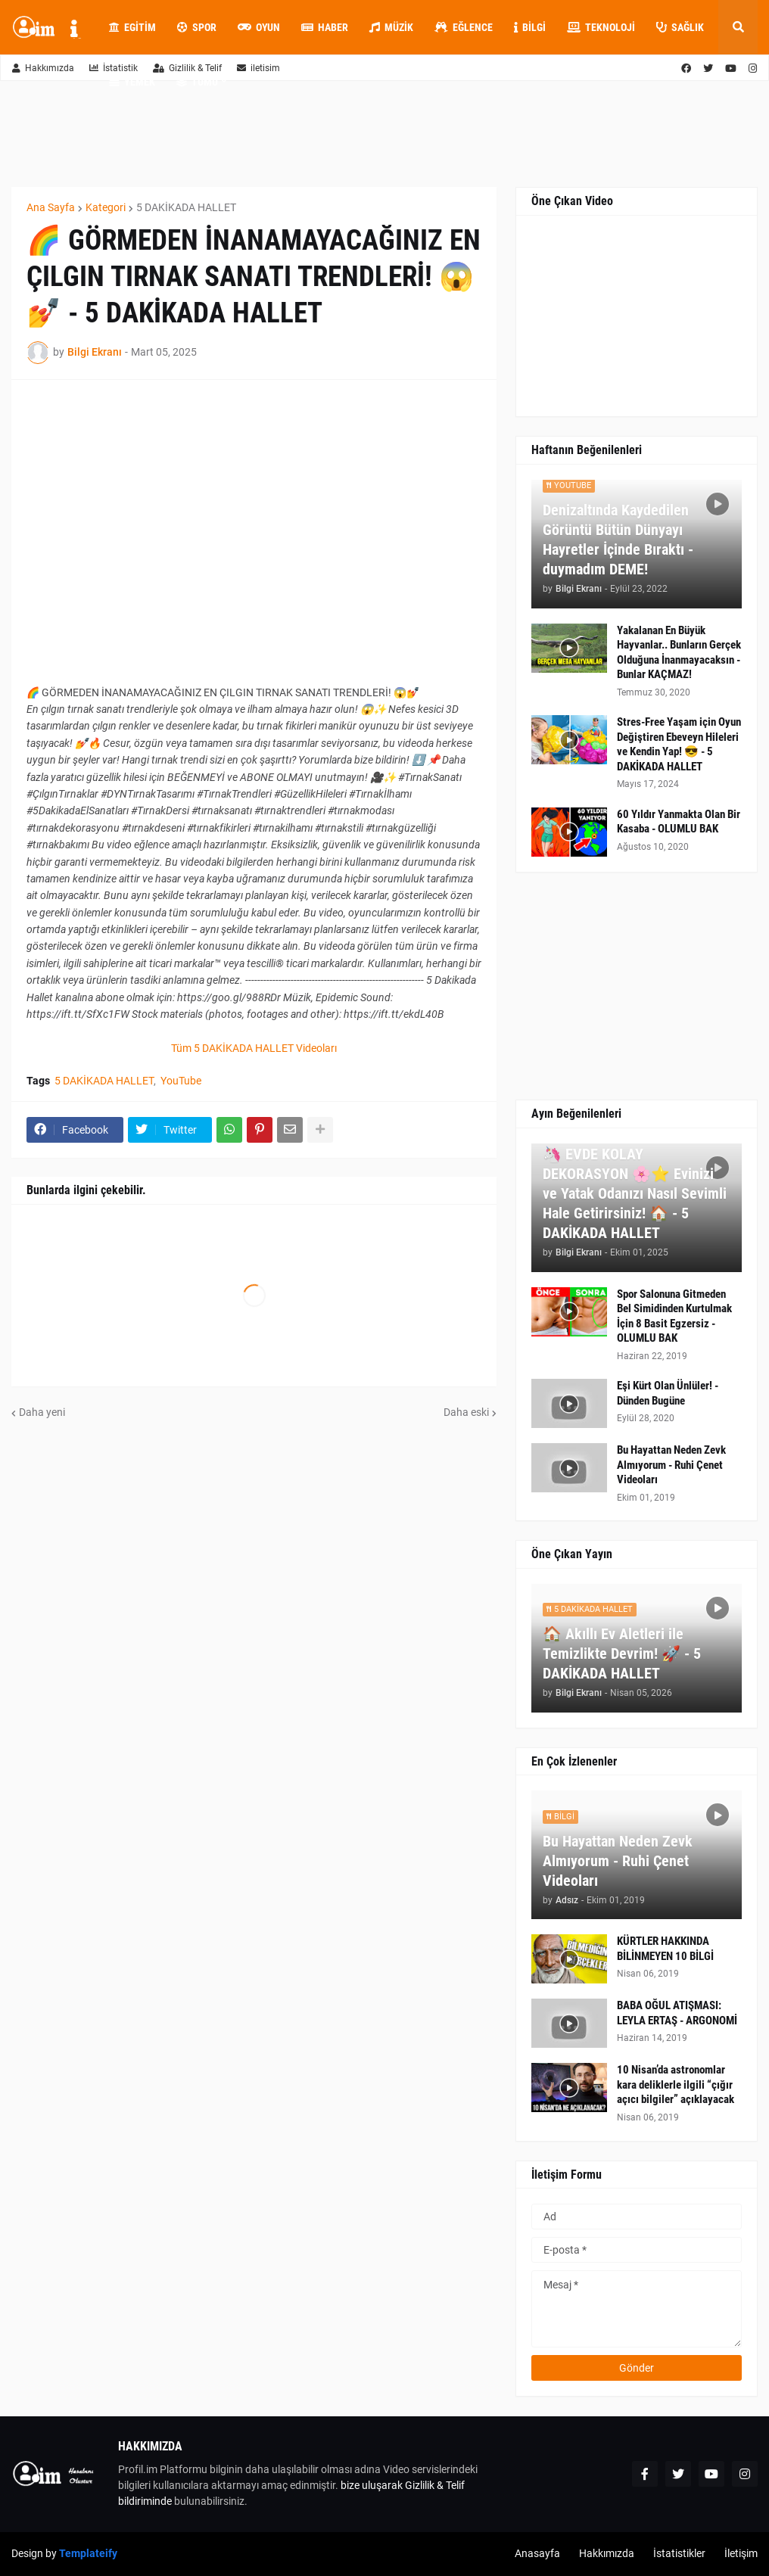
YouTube (180, 1080)
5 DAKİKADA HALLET (186, 207)
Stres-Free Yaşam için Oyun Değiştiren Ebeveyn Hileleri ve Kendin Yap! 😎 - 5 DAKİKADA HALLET (679, 744)
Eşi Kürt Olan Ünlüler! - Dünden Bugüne (667, 1393)
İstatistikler (679, 2553)
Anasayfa (537, 2553)
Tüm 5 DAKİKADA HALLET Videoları (254, 1048)
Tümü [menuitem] (197, 82)
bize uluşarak (372, 2485)
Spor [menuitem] (196, 27)
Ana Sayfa (50, 207)
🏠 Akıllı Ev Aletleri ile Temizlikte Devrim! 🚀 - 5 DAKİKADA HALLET (622, 1653)
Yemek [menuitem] (132, 82)
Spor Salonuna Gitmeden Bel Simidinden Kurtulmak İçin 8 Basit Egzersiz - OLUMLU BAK (674, 1316)
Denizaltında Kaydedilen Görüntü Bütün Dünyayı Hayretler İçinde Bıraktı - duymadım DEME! (618, 539)
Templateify (88, 2553)
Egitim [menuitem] (132, 27)
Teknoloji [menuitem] (601, 27)
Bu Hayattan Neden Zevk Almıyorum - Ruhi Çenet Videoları (671, 1464)
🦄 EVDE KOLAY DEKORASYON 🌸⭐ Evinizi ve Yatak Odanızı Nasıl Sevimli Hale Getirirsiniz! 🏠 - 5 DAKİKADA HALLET (635, 1193)
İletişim (741, 2553)
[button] (738, 27)
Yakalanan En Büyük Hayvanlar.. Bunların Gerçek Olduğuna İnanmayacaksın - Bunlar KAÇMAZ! (679, 653)
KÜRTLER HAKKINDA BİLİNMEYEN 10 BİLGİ (665, 1948)
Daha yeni (42, 1412)
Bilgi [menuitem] (530, 27)
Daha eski (466, 1412)
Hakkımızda (43, 68)
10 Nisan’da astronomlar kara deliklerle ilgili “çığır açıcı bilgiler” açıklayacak (675, 2084)
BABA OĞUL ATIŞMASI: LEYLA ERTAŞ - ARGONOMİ (677, 2013)
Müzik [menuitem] (391, 27)
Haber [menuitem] (324, 27)
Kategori (106, 207)
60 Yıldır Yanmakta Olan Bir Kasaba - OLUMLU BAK (678, 821)
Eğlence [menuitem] (463, 27)
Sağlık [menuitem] (680, 27)
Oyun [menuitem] (259, 27)
